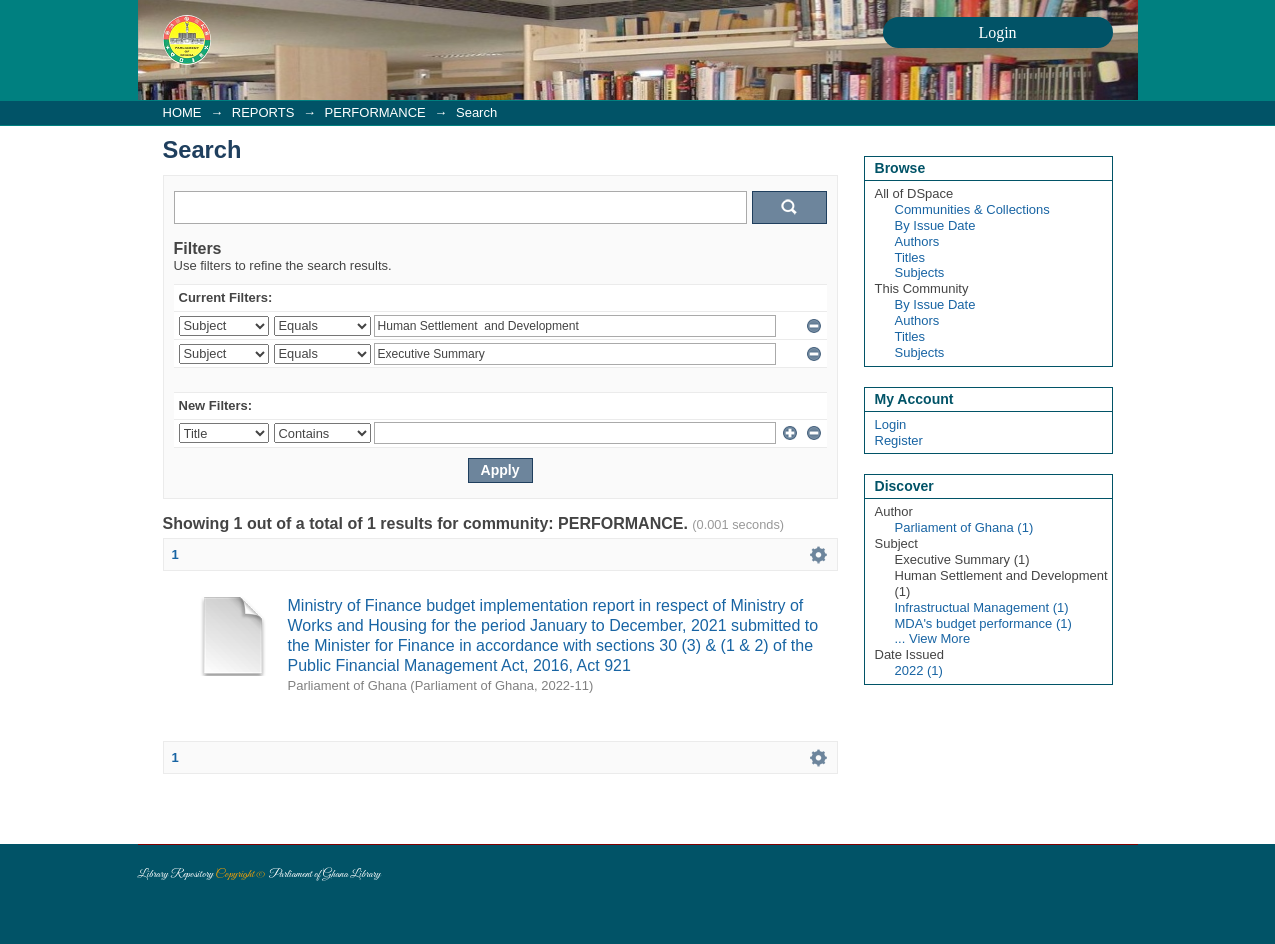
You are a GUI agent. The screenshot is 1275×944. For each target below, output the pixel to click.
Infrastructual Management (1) (982, 607)
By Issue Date (935, 225)
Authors (917, 241)
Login (891, 424)
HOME (182, 112)
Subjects (920, 272)
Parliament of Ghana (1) (964, 527)
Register (899, 440)
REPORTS (263, 112)
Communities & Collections (972, 209)
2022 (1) (919, 670)
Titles (910, 257)
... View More (933, 638)
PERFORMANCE (375, 112)
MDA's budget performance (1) (983, 623)
